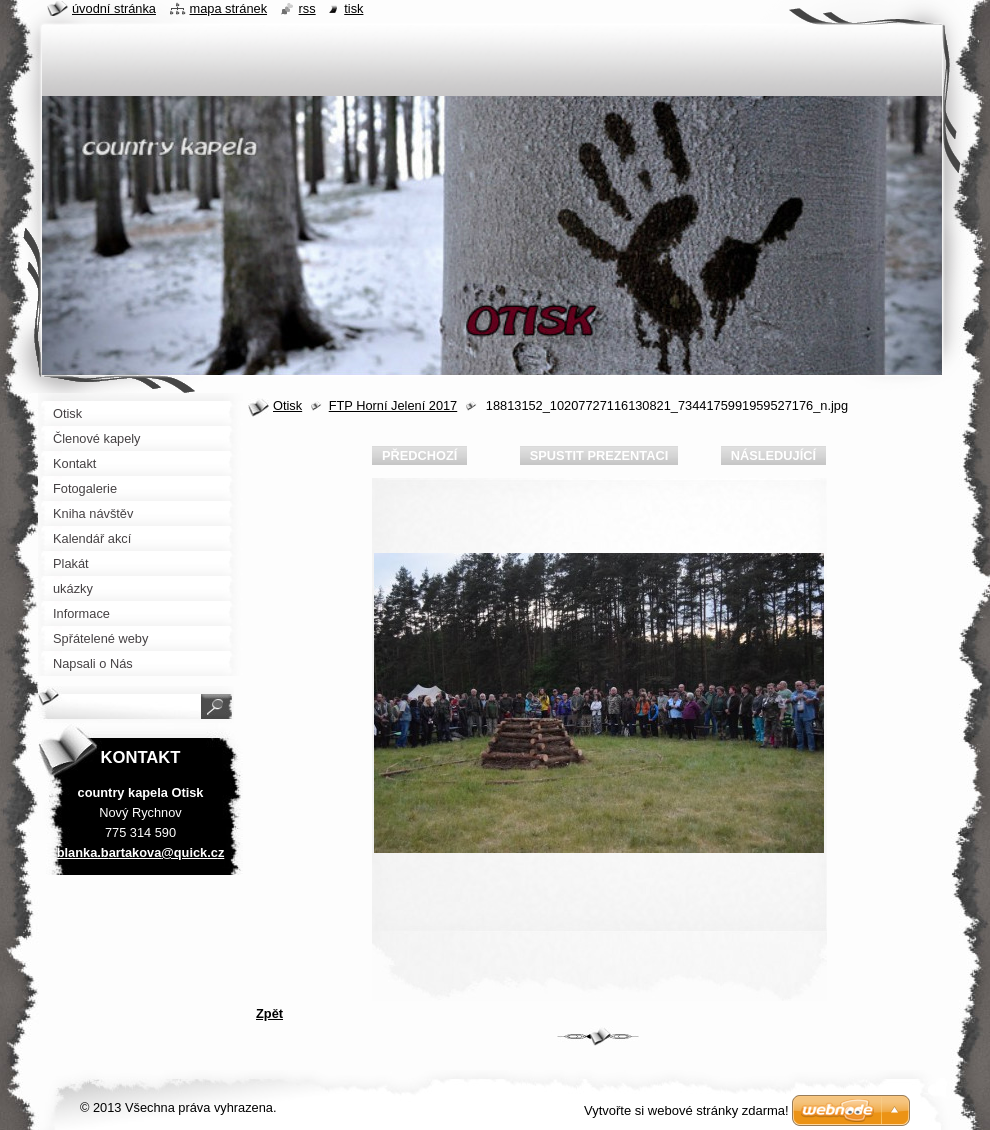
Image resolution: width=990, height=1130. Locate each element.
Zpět (269, 1013)
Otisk (287, 405)
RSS (307, 8)
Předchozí (419, 455)
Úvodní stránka (114, 8)
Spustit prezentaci (599, 455)
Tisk (353, 8)
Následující (773, 455)
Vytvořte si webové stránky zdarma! (686, 1110)
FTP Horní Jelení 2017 (393, 405)
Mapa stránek (229, 8)
